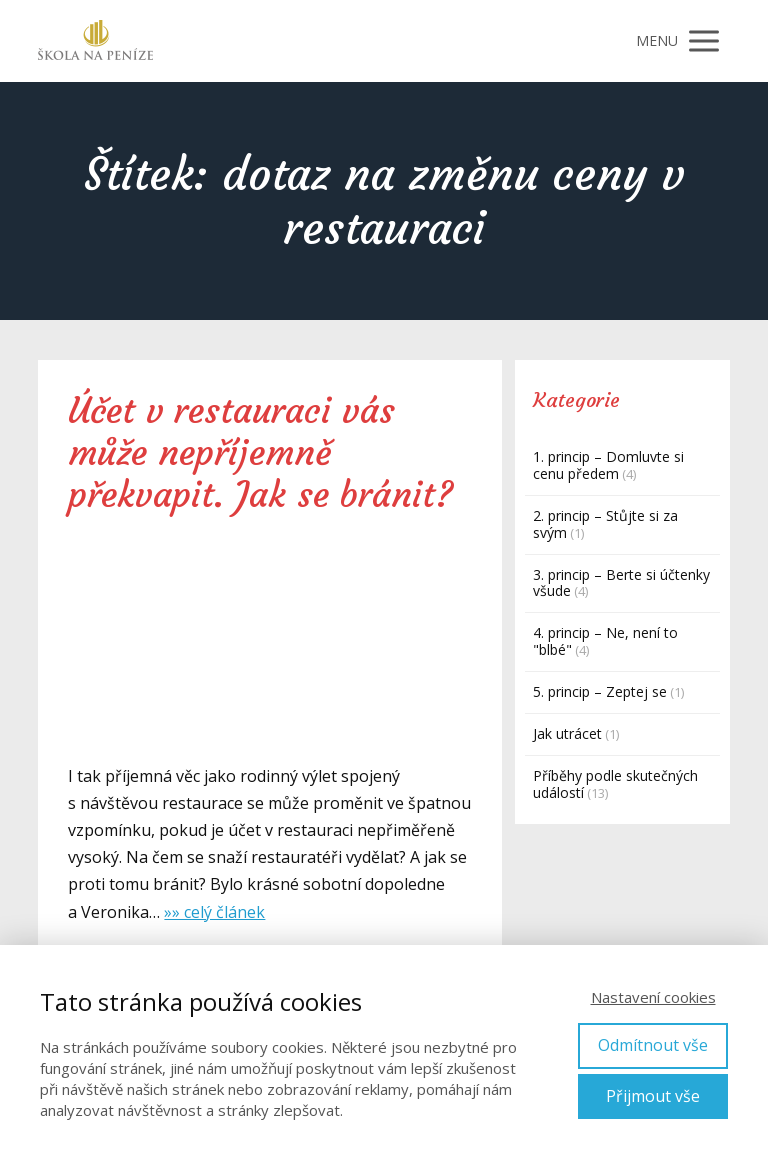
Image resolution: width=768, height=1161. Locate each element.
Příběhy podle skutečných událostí (615, 784)
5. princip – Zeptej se (600, 691)
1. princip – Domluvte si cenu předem (608, 465)
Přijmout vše (653, 1096)
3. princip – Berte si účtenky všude (621, 583)
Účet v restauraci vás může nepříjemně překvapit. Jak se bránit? (260, 453)
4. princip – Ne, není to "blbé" (605, 641)
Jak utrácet (567, 733)
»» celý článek (214, 912)
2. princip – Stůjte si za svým (605, 524)
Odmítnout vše (653, 1045)
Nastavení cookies (653, 997)
